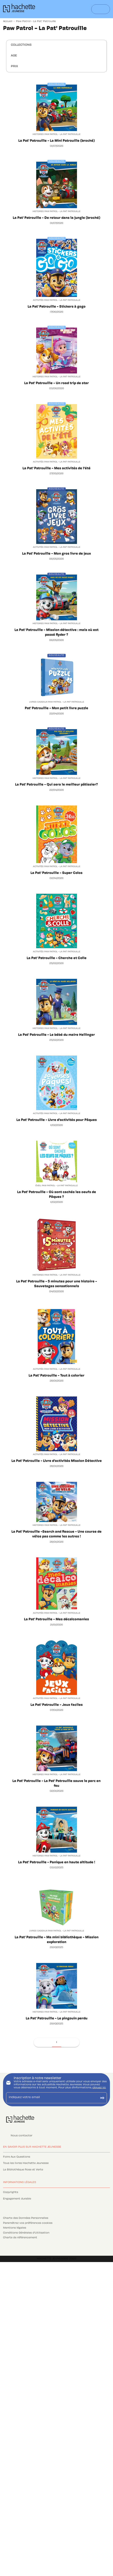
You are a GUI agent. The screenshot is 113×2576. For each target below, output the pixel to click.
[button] (23, 45)
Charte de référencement (20, 2238)
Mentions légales (14, 2228)
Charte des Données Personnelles (25, 2218)
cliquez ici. (99, 2088)
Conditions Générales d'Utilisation (26, 2233)
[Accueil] (19, 9)
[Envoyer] (102, 2098)
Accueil (7, 21)
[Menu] (100, 9)
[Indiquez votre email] (51, 2097)
